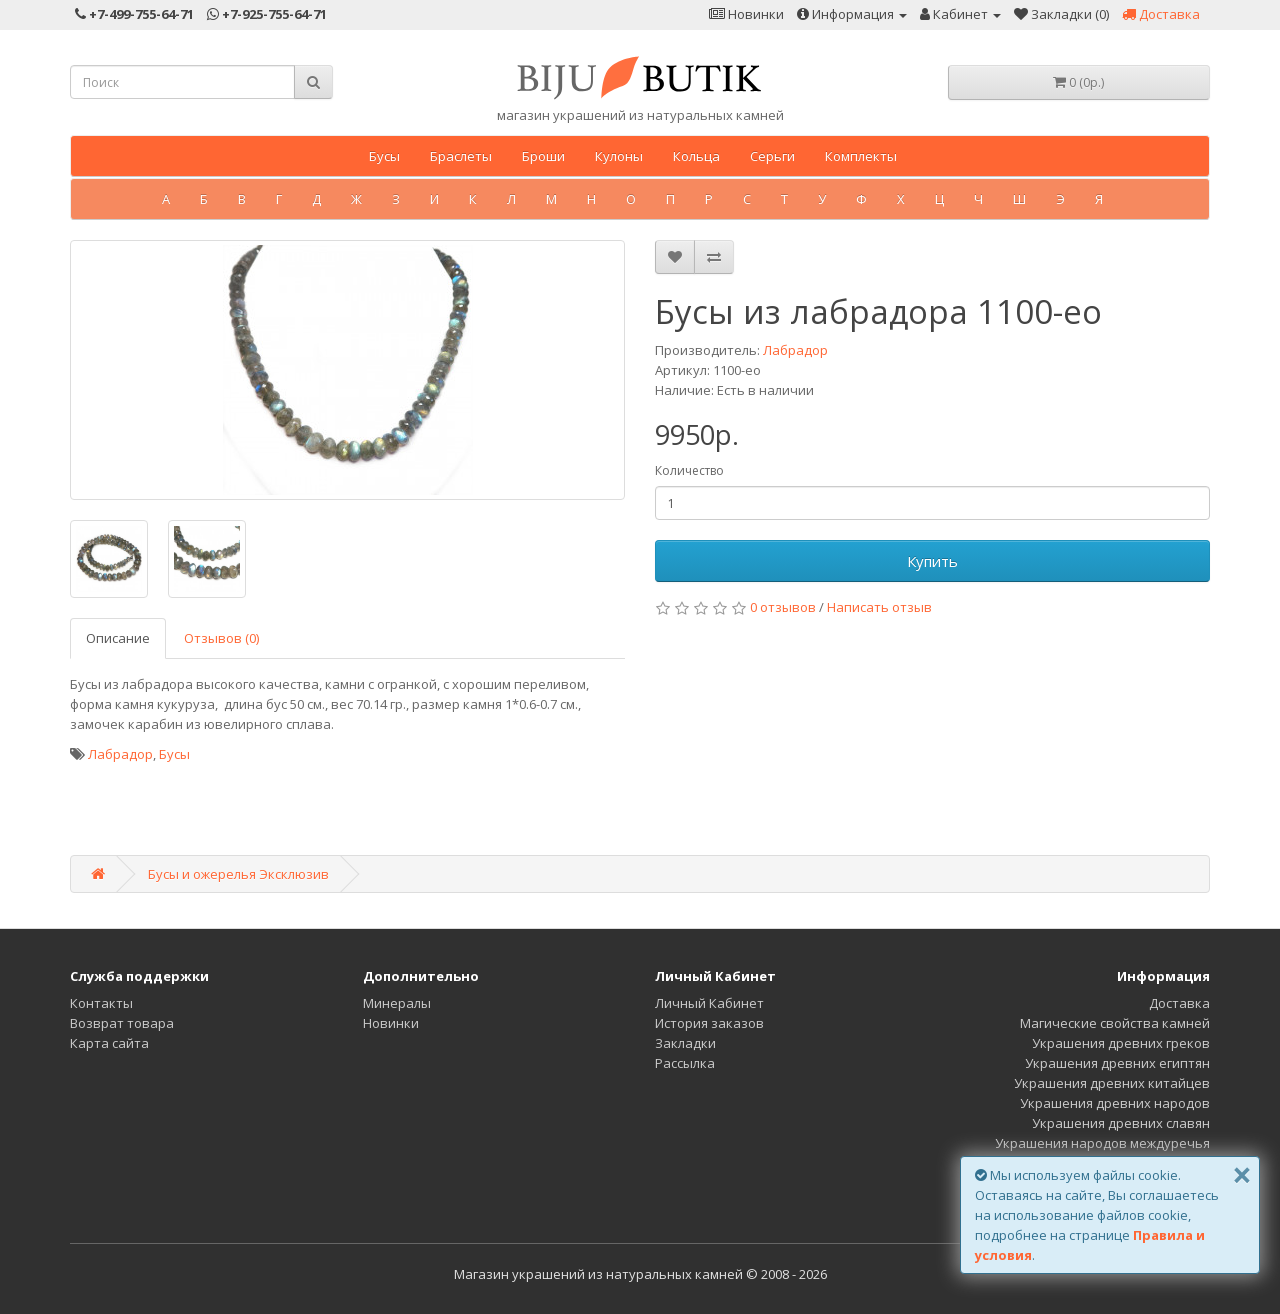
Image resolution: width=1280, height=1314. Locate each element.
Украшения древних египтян (1117, 1063)
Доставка (1179, 1003)
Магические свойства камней (1115, 1023)
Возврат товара (122, 1023)
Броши (543, 156)
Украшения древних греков (1121, 1043)
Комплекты (861, 156)
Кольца (696, 156)
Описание (118, 638)
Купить (932, 561)
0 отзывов (783, 607)
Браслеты (461, 156)
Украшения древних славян (1121, 1123)
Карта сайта (109, 1043)
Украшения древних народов (1115, 1103)
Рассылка (685, 1063)
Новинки (391, 1023)
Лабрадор (795, 350)
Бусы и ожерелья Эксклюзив (238, 874)
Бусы (384, 156)
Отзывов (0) (221, 638)
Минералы (397, 1003)
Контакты (101, 1003)
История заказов (709, 1023)
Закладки (685, 1043)
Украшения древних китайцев (1112, 1083)
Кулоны (619, 156)
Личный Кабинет (709, 1003)
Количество (689, 470)
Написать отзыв (879, 607)
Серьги (772, 156)
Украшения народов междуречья (1102, 1143)
